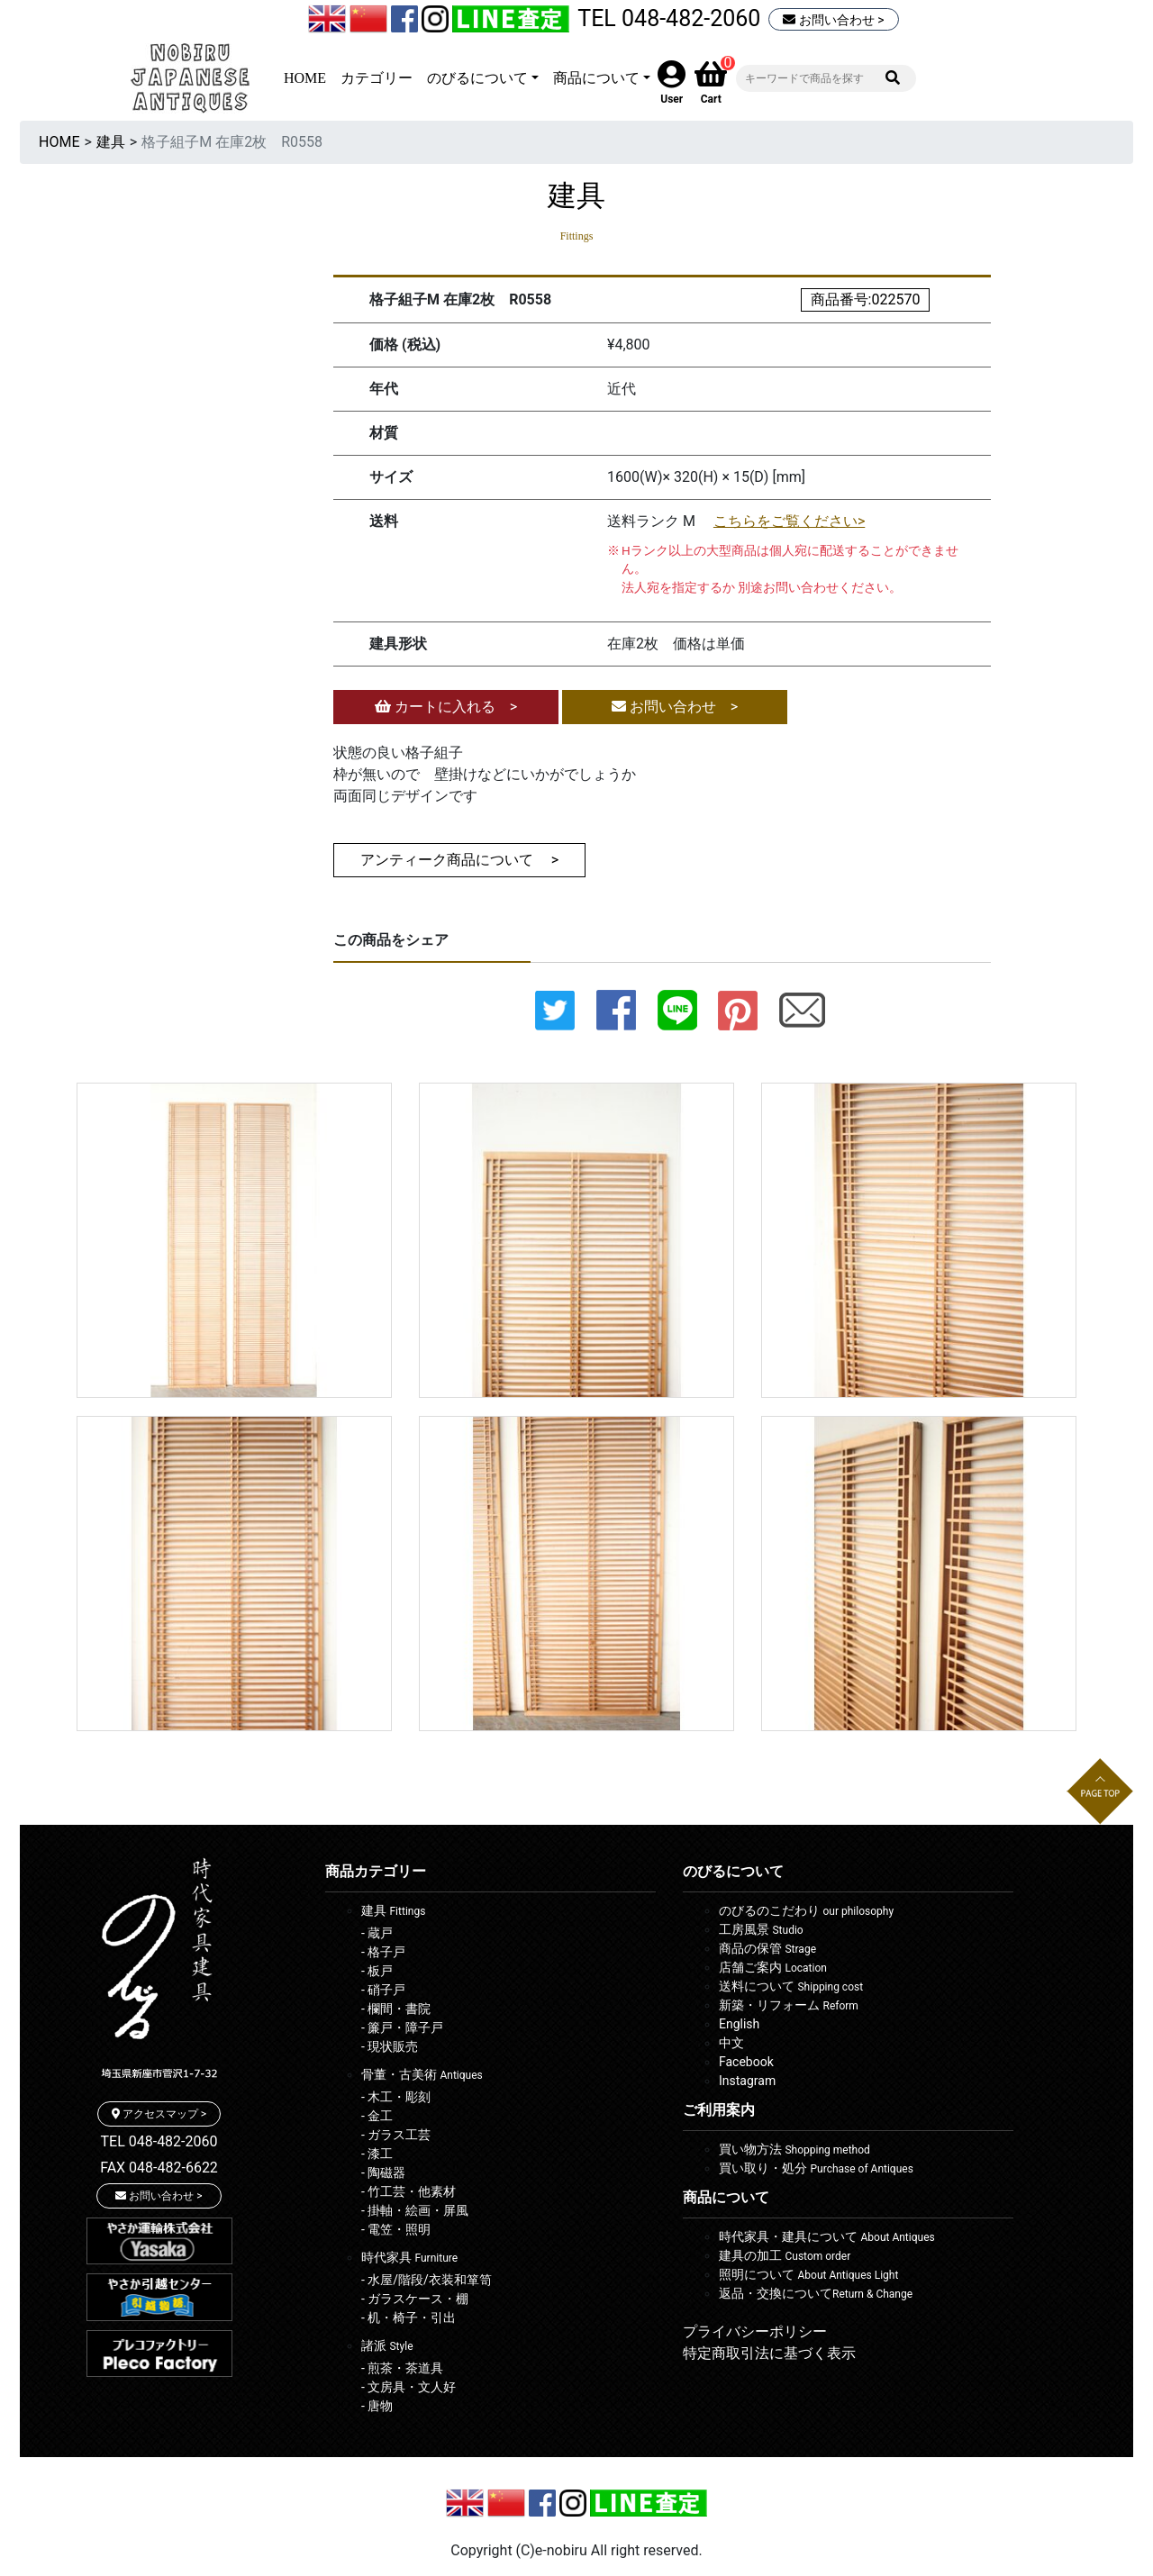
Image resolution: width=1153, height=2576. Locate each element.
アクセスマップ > (159, 2114)
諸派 (387, 2345)
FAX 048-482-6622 (159, 2167)
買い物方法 (794, 2149)
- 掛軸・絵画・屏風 (414, 2210)
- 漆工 (377, 2153)
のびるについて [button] (477, 78)
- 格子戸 (383, 1952)
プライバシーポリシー (755, 2331)
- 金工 (377, 2116)
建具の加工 (784, 2255)
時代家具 (409, 2257)
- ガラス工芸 (396, 2134)
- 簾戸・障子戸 (402, 2027)
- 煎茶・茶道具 (402, 2368)
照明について (808, 2274)
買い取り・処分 (816, 2168)
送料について (791, 1986)
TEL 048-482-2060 (668, 18)
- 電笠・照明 (396, 2229)
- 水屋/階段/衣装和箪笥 (426, 2279)
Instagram (747, 2080)
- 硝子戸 (383, 1989)
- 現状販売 (389, 2046)
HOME (305, 78)
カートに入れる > (446, 706)
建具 (110, 141)
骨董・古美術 (422, 2074)
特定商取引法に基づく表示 (769, 2353)
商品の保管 (767, 1948)
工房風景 (761, 1929)
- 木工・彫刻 (396, 2097)
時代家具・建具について (827, 2236)
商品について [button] (596, 78)
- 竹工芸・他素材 (408, 2191)
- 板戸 (377, 1971)
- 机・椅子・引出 (408, 2317)
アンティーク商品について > (459, 859)
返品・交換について (815, 2293)
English (739, 2024)
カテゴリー (376, 78)
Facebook (746, 2061)
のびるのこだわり (806, 1910)
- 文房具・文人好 (408, 2387)
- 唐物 (377, 2406)
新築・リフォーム (788, 2005)
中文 (731, 2043)
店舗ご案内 (773, 1967)
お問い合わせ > (833, 20)
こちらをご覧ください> (789, 521)
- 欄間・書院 (396, 2008)
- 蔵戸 (377, 1933)
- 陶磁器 (383, 2172)
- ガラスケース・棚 (414, 2298)
